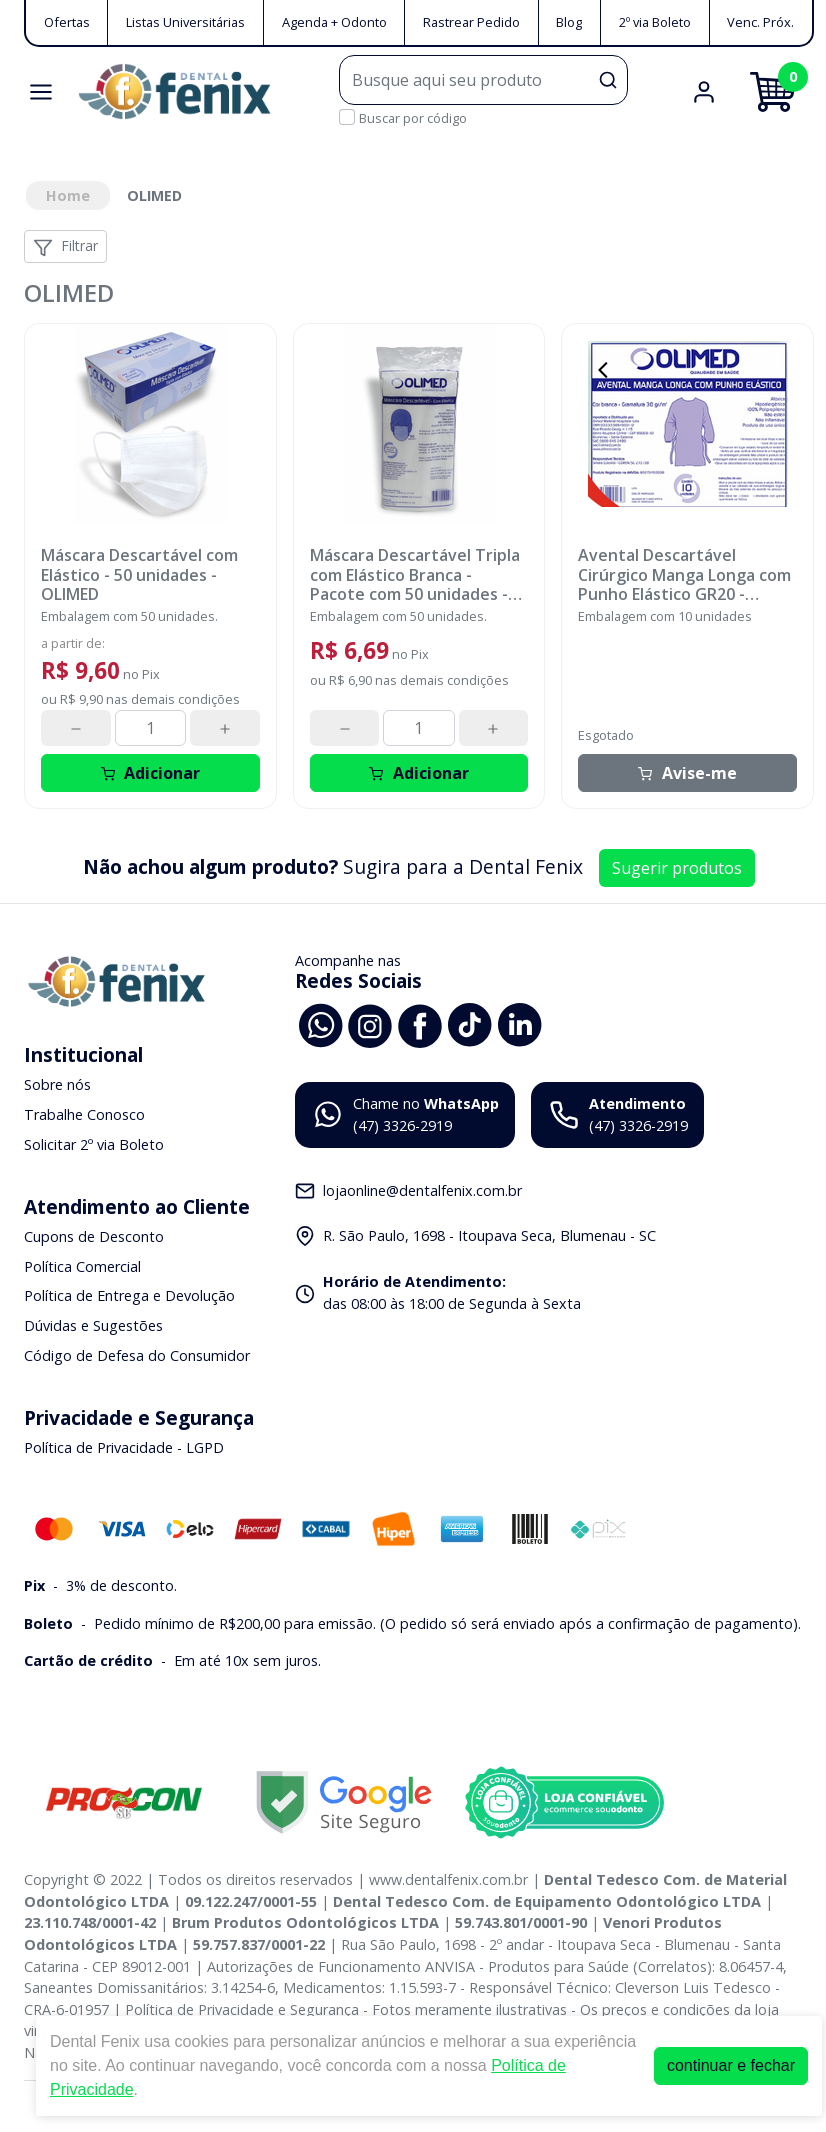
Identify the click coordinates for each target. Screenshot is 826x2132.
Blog (569, 22)
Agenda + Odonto (334, 22)
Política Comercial (82, 1266)
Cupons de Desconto (94, 1236)
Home (68, 195)
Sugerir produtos (677, 868)
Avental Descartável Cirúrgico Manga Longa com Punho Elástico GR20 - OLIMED (684, 575)
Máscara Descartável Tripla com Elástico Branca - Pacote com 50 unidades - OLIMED (415, 575)
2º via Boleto (655, 22)
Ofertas (67, 22)
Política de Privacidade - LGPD (124, 1447)
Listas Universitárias (185, 22)
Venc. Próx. (760, 22)
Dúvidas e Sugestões (93, 1325)
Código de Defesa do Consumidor (137, 1355)
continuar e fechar (731, 2065)
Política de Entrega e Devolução (129, 1296)
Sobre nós (57, 1085)
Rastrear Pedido (471, 22)
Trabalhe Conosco (84, 1114)
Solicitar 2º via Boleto (94, 1144)
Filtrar (65, 246)
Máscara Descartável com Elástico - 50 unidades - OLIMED (139, 575)
